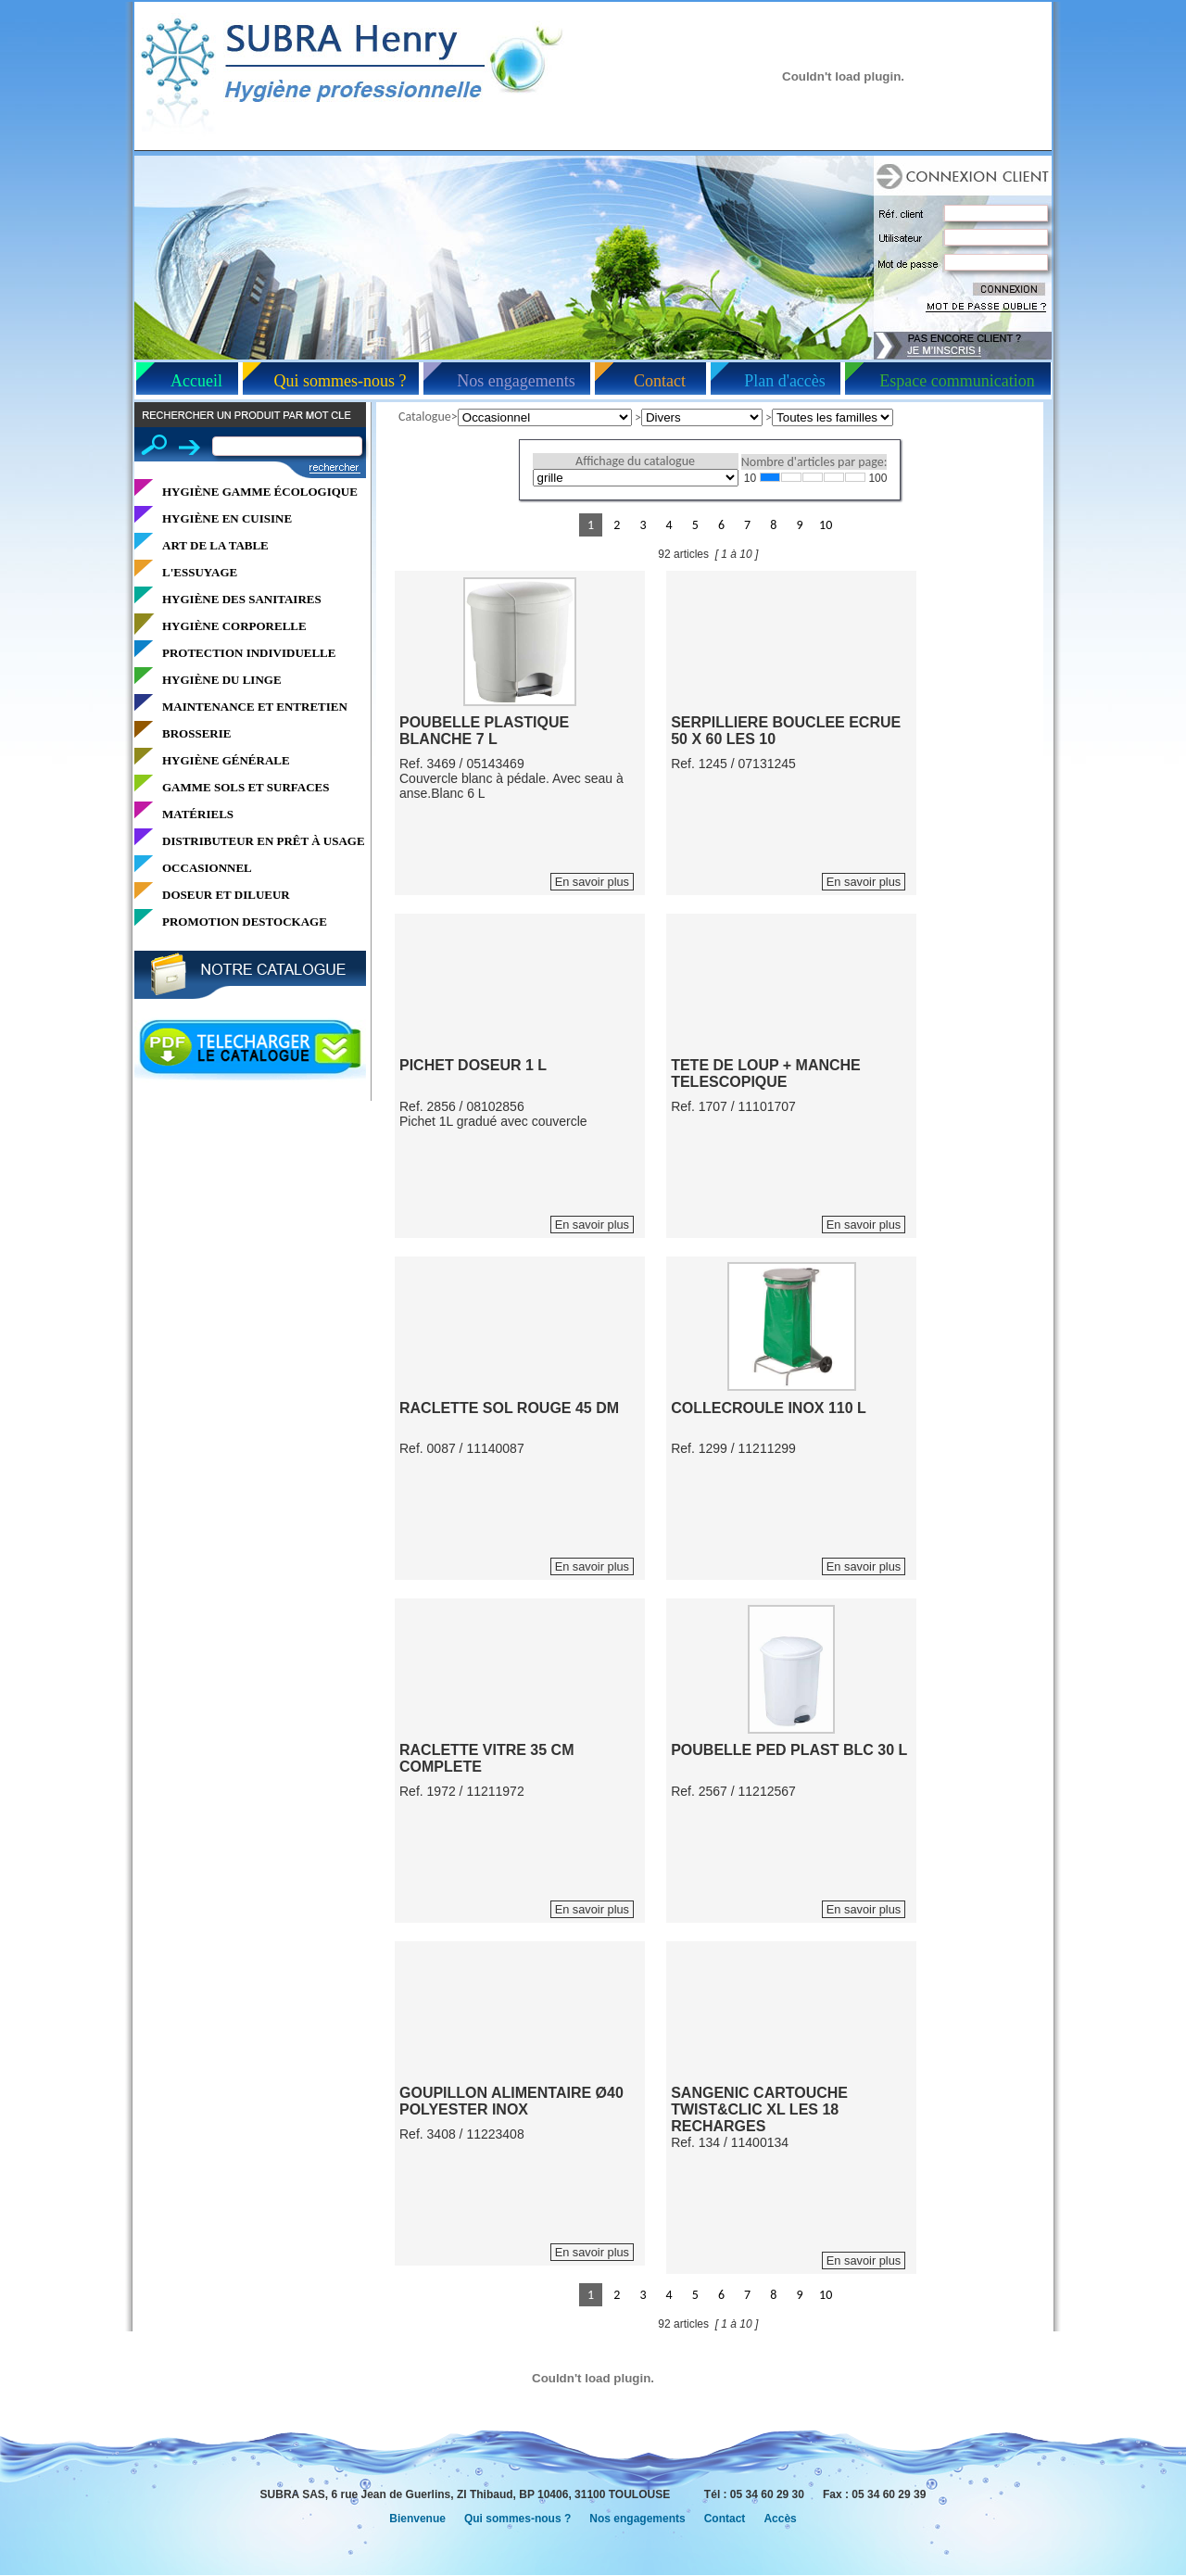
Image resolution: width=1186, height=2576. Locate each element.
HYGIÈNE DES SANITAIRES (242, 599)
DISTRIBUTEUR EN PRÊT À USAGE (263, 841)
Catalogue (424, 416)
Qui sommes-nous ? (340, 381)
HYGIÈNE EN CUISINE (227, 518)
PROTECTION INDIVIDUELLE (248, 653)
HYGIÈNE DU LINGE (222, 680)
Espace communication (956, 381)
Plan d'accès (785, 381)
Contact (660, 381)
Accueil (196, 381)
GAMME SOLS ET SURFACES (245, 787)
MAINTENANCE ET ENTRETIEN (254, 706)
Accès (779, 2518)
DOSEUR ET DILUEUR (226, 895)
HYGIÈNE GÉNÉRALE (226, 760)
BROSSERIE (196, 733)
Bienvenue (417, 2518)
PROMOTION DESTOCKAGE (244, 921)
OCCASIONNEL (207, 868)
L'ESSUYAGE (199, 572)
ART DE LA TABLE (215, 545)
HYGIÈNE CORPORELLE (234, 626)
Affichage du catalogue (635, 461)
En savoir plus (592, 882)
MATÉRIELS (197, 814)
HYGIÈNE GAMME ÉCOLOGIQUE (260, 492)
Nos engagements (515, 381)
